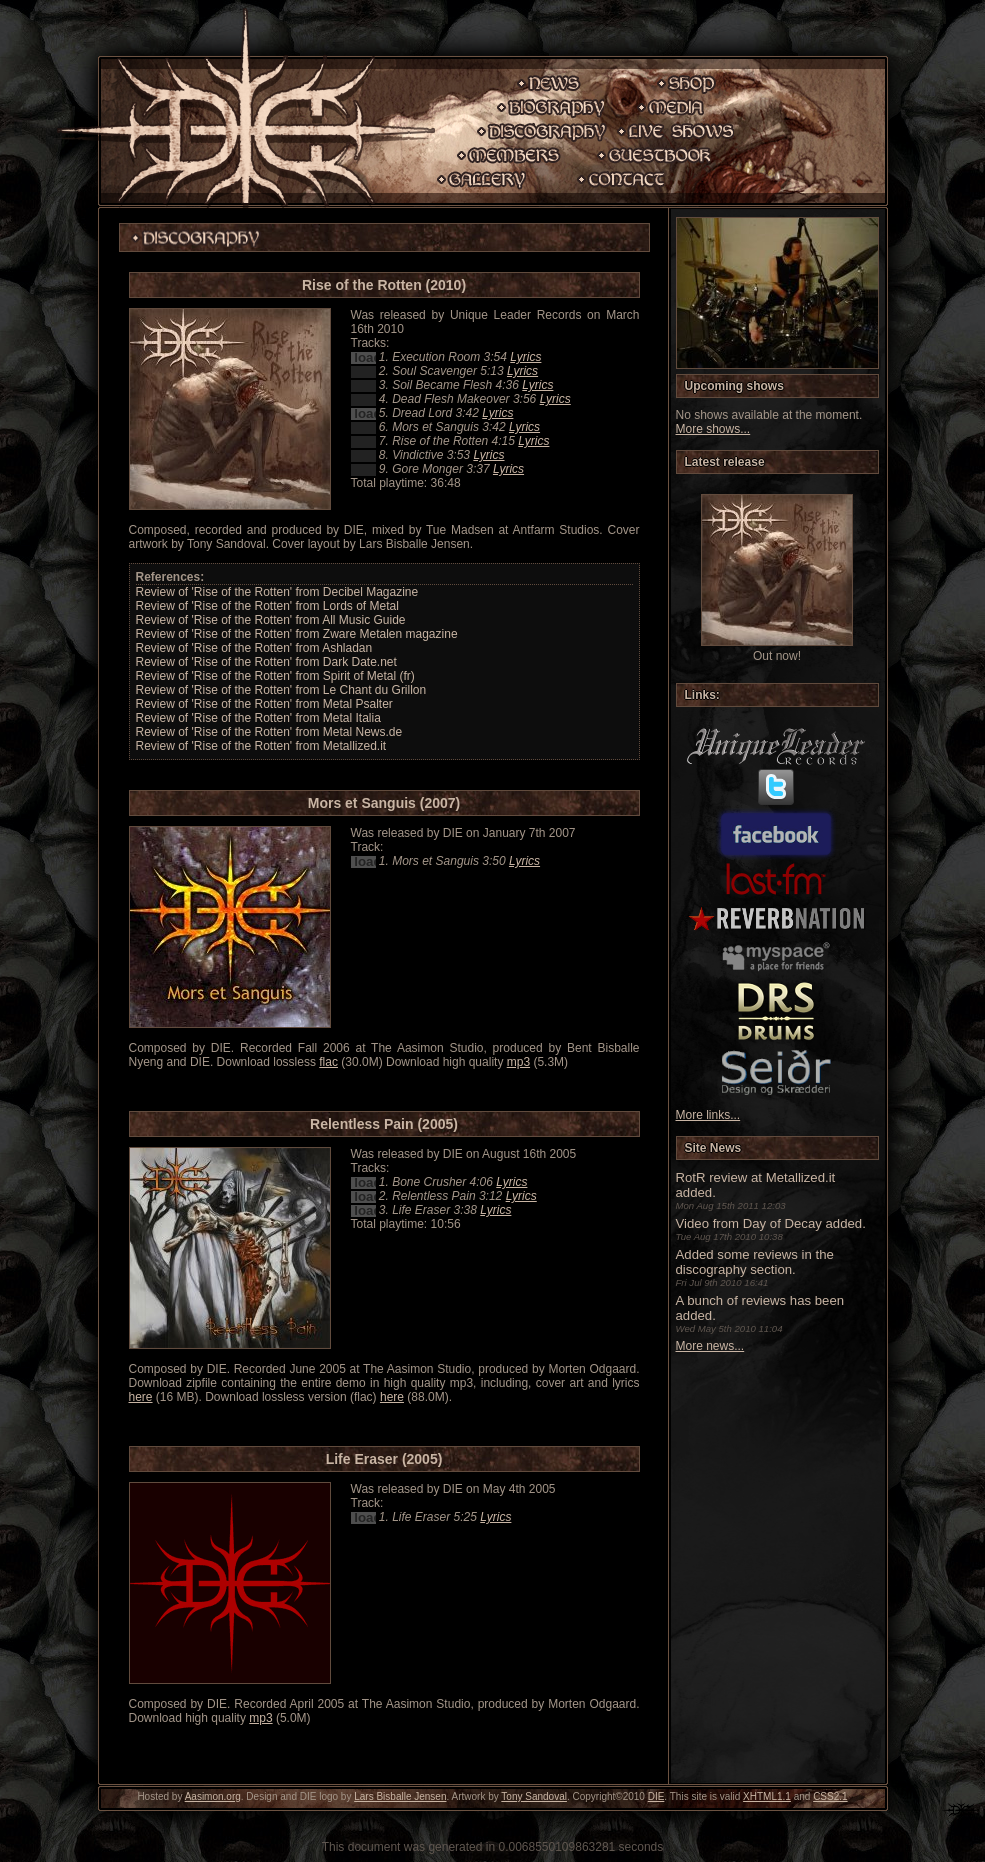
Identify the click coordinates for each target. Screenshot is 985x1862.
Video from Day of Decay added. (771, 1223)
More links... (708, 1115)
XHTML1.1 (767, 1796)
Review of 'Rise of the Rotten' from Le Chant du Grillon (281, 690)
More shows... (713, 429)
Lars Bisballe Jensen (400, 1796)
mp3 (518, 1062)
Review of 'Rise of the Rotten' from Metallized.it (261, 746)
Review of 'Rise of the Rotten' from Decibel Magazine (277, 592)
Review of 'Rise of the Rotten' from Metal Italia (258, 718)
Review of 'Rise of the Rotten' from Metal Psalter (264, 704)
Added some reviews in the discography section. (755, 1262)
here (141, 1397)
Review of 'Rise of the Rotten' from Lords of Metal (267, 606)
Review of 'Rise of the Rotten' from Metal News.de (269, 732)
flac (328, 1062)
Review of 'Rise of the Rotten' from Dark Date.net (266, 662)
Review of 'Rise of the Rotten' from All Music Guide (271, 620)
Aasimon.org (213, 1796)
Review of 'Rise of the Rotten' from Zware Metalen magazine (297, 634)
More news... (710, 1346)
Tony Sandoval (534, 1796)
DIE (656, 1796)
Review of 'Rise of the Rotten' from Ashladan (254, 648)
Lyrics (525, 357)
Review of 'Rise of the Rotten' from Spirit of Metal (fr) (275, 676)
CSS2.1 (830, 1796)
